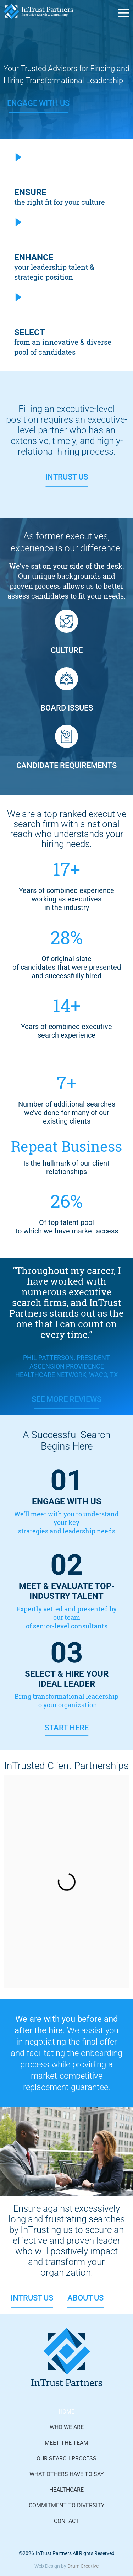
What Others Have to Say (66, 2474)
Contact (66, 2521)
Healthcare (66, 2489)
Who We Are (67, 2427)
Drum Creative (83, 2566)
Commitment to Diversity (67, 2505)
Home (66, 2411)
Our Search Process (66, 2458)
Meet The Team (66, 2443)
